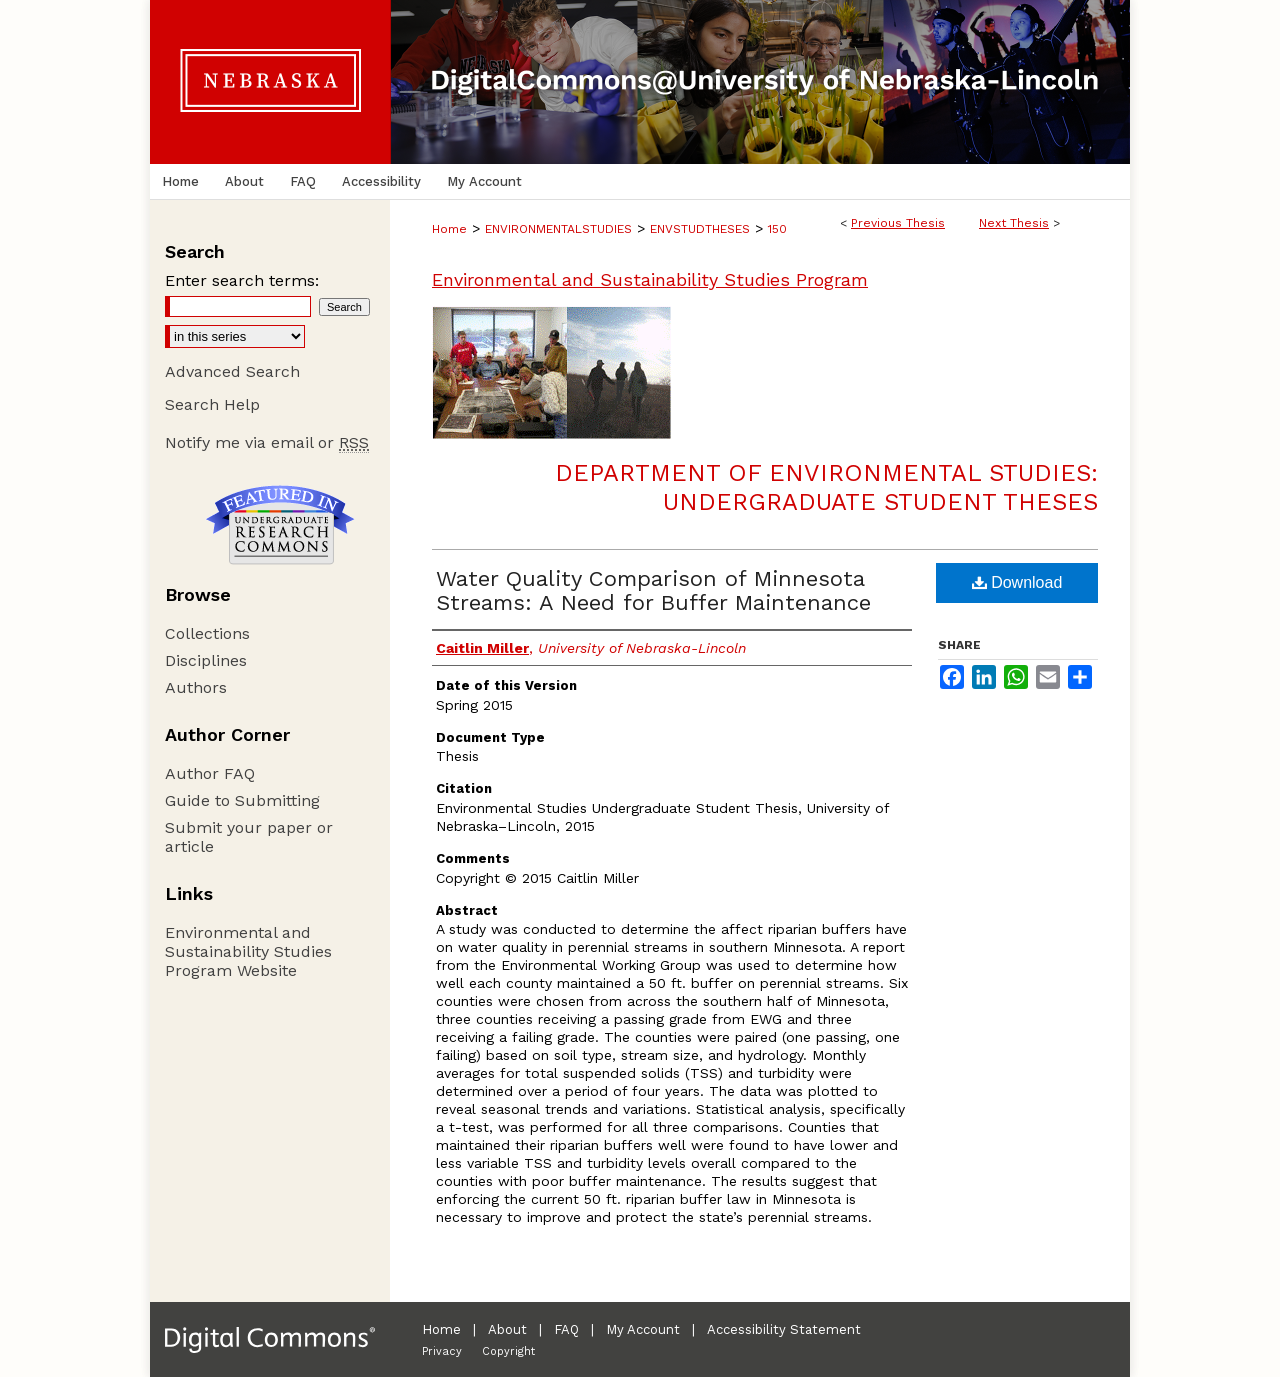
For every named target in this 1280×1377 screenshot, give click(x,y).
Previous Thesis (898, 223)
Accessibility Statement (784, 1329)
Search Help (212, 404)
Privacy (442, 1351)
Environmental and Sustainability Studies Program (650, 279)
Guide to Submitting (242, 800)
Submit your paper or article (249, 837)
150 (777, 229)
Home (449, 229)
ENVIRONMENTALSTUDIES (558, 229)
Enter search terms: (242, 280)
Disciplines (206, 660)
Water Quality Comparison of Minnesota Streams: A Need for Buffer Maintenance (653, 590)
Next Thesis (1014, 223)
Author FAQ (210, 773)
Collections (207, 633)
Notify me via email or (267, 442)
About (507, 1329)
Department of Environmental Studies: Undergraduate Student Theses (826, 487)
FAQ (566, 1329)
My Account (643, 1329)
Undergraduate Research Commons (280, 525)
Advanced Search (232, 371)
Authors (196, 687)
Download (1017, 582)
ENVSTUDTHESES (700, 229)
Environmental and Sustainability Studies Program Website (248, 951)
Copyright (508, 1351)
